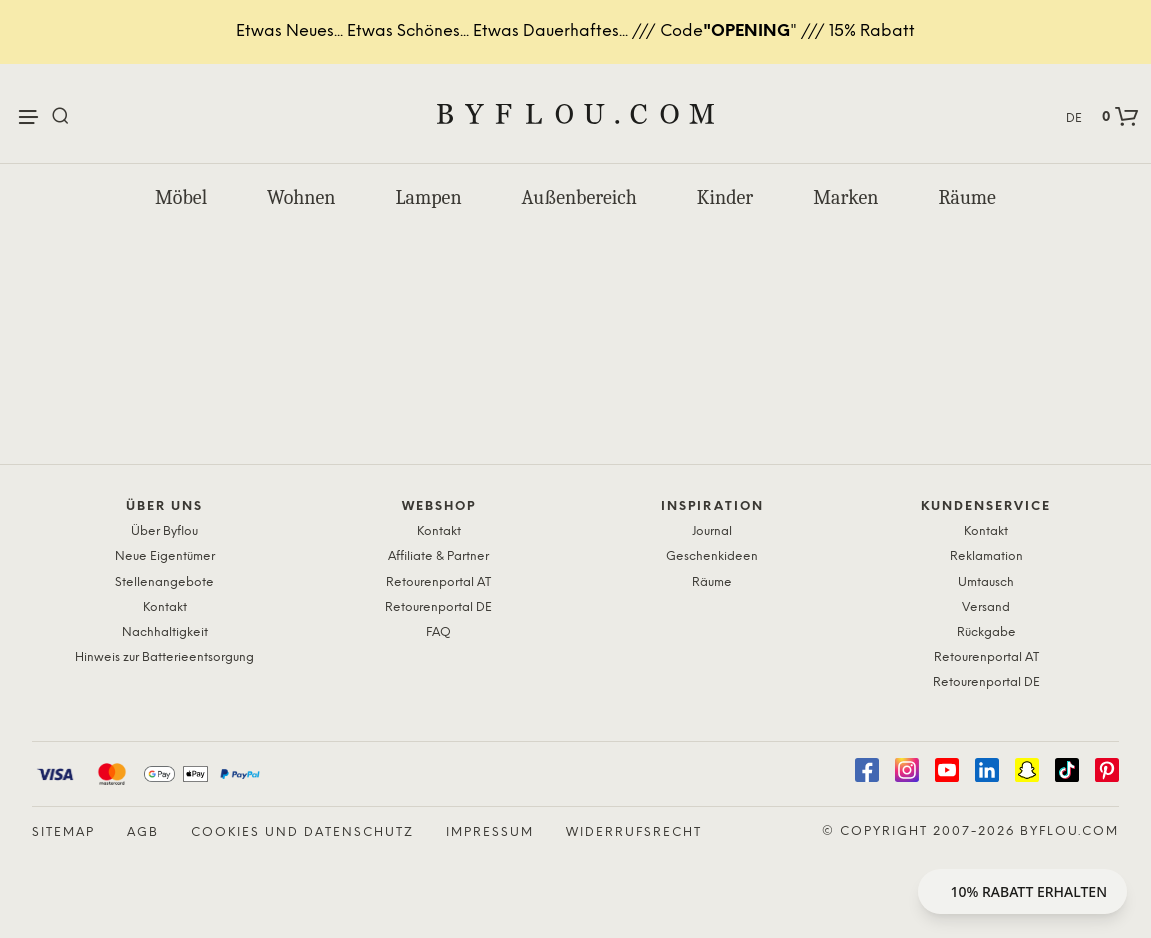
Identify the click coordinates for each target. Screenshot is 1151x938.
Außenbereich (579, 197)
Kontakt (165, 607)
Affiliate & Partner (438, 556)
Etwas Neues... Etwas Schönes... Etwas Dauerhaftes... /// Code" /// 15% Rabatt (575, 31)
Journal (712, 531)
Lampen (429, 197)
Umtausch (986, 582)
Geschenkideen (712, 556)
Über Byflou (164, 531)
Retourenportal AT (438, 582)
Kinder (725, 197)
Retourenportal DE (438, 607)
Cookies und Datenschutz (302, 832)
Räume (967, 197)
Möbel (181, 197)
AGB (143, 832)
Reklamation (986, 556)
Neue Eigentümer (165, 556)
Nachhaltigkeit (165, 632)
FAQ (438, 632)
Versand (986, 607)
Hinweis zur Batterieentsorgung (164, 657)
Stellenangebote (164, 582)
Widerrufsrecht (634, 832)
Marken (845, 197)
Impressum (490, 832)
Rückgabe (986, 632)
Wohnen (301, 197)
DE (1074, 118)
